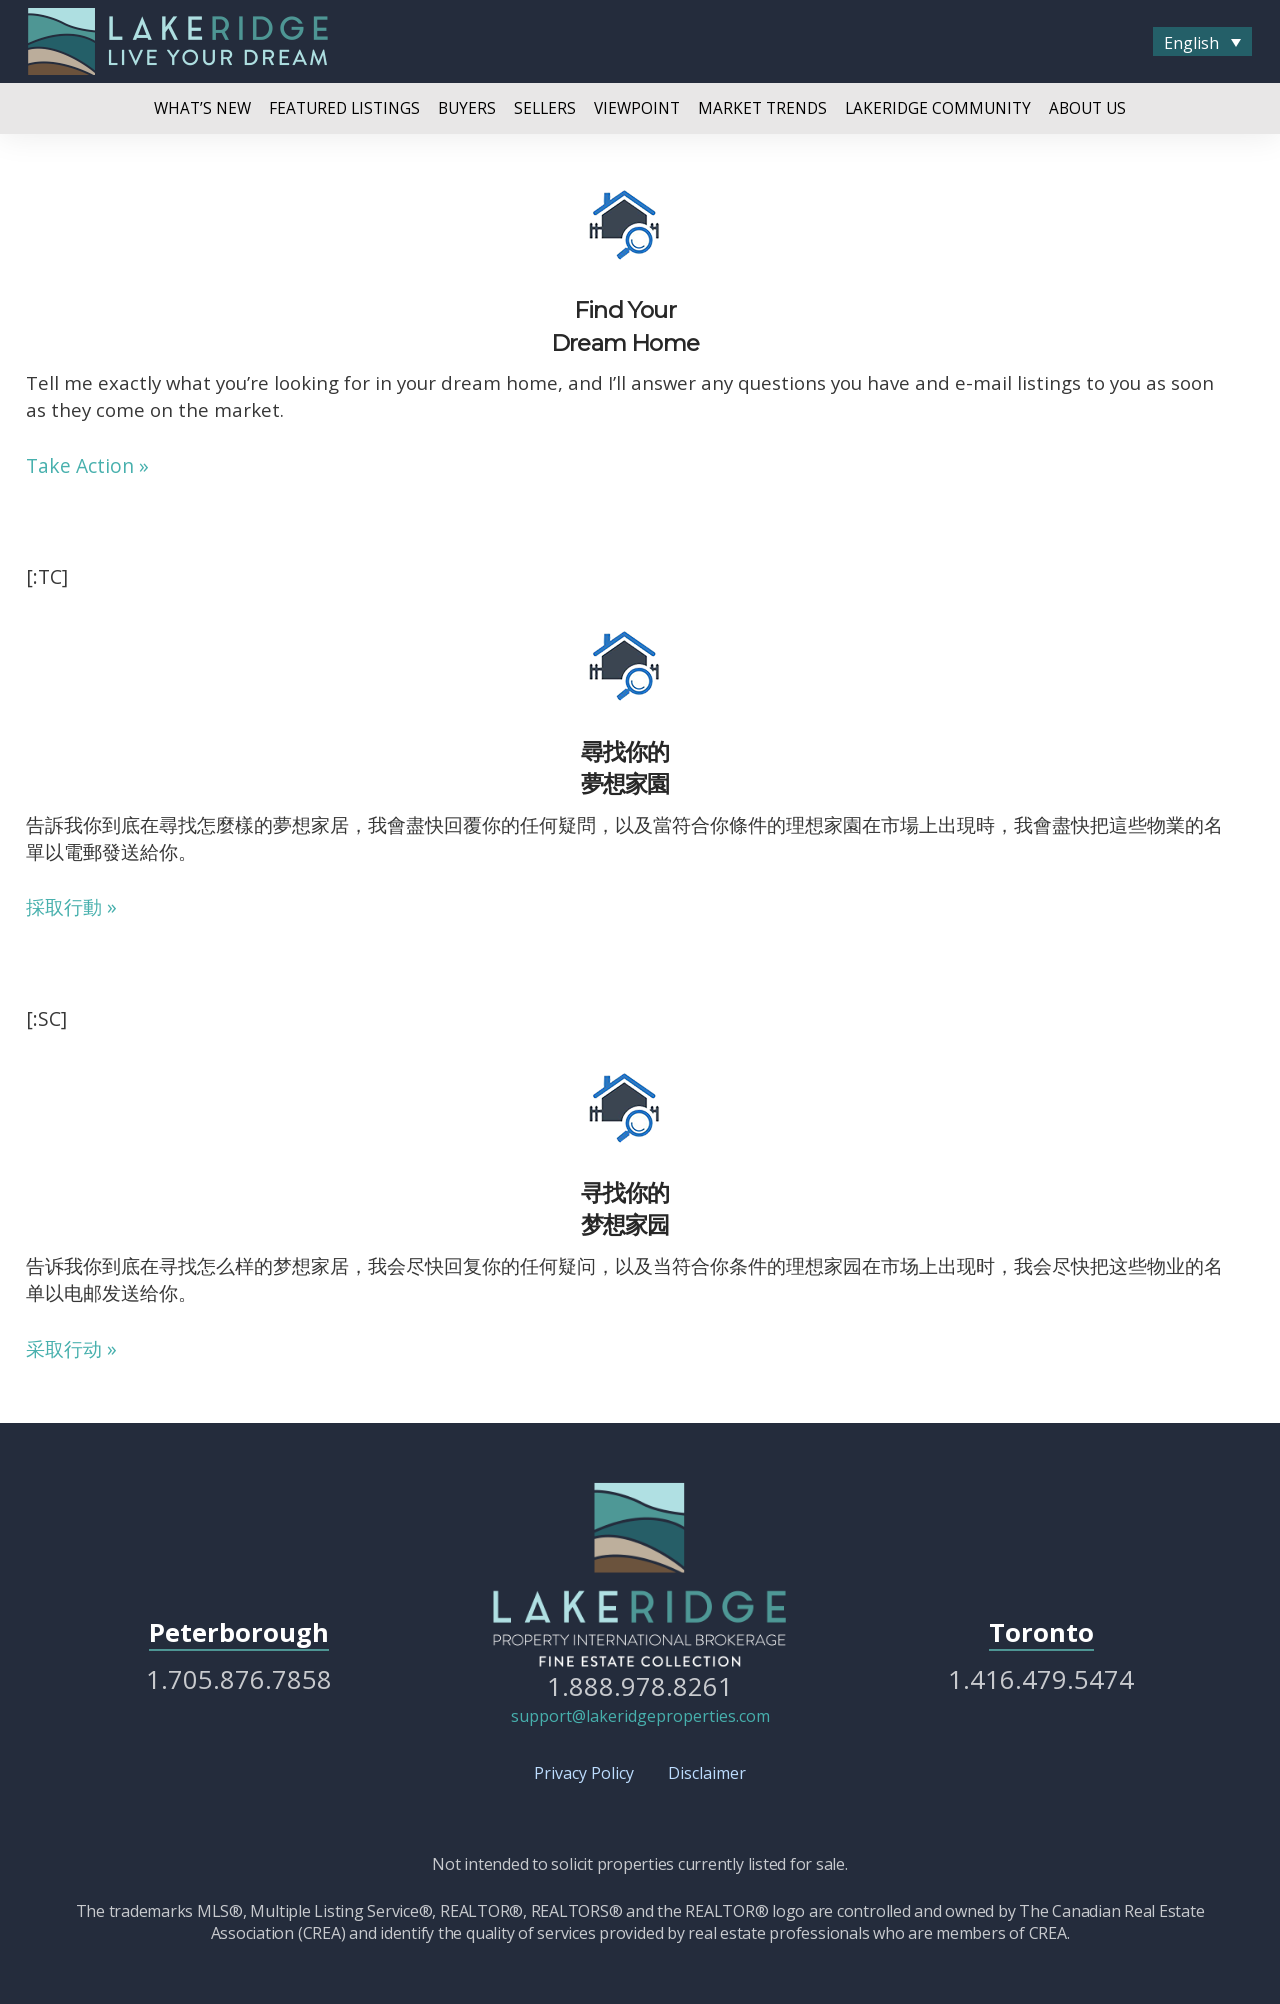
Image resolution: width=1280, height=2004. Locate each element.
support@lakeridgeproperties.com (640, 1716)
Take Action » (87, 465)
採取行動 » (71, 906)
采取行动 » (71, 1348)
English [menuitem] (1191, 42)
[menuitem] (1202, 42)
